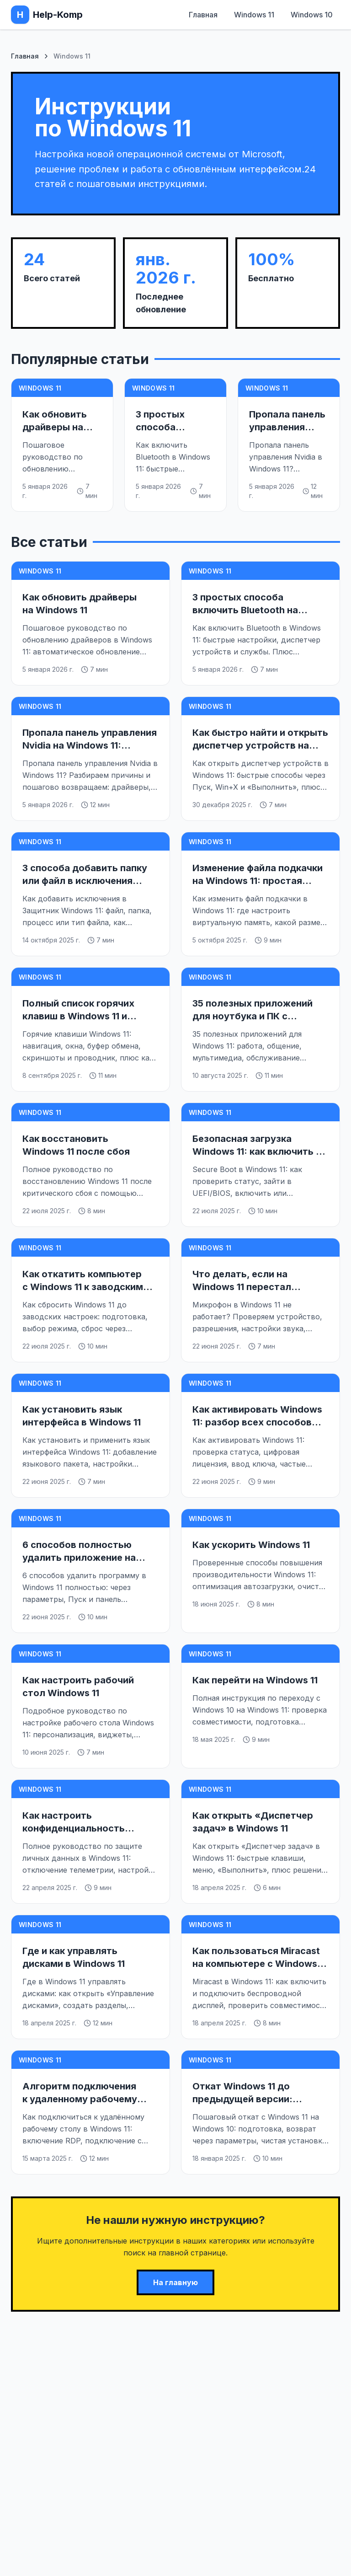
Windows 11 (254, 14)
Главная (203, 14)
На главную (175, 2282)
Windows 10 (312, 14)
